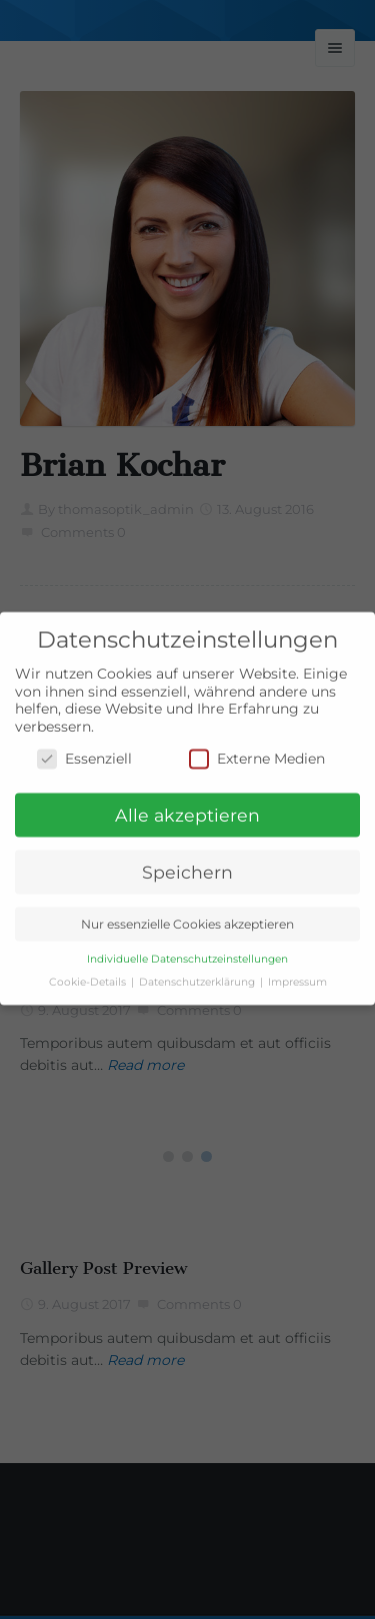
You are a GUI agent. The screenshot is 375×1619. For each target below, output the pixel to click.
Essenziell (84, 747)
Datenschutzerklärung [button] (198, 971)
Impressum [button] (297, 971)
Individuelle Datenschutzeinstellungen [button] (187, 948)
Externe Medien (257, 747)
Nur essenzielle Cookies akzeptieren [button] (187, 913)
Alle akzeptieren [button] (187, 804)
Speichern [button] (187, 861)
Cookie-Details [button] (89, 971)
